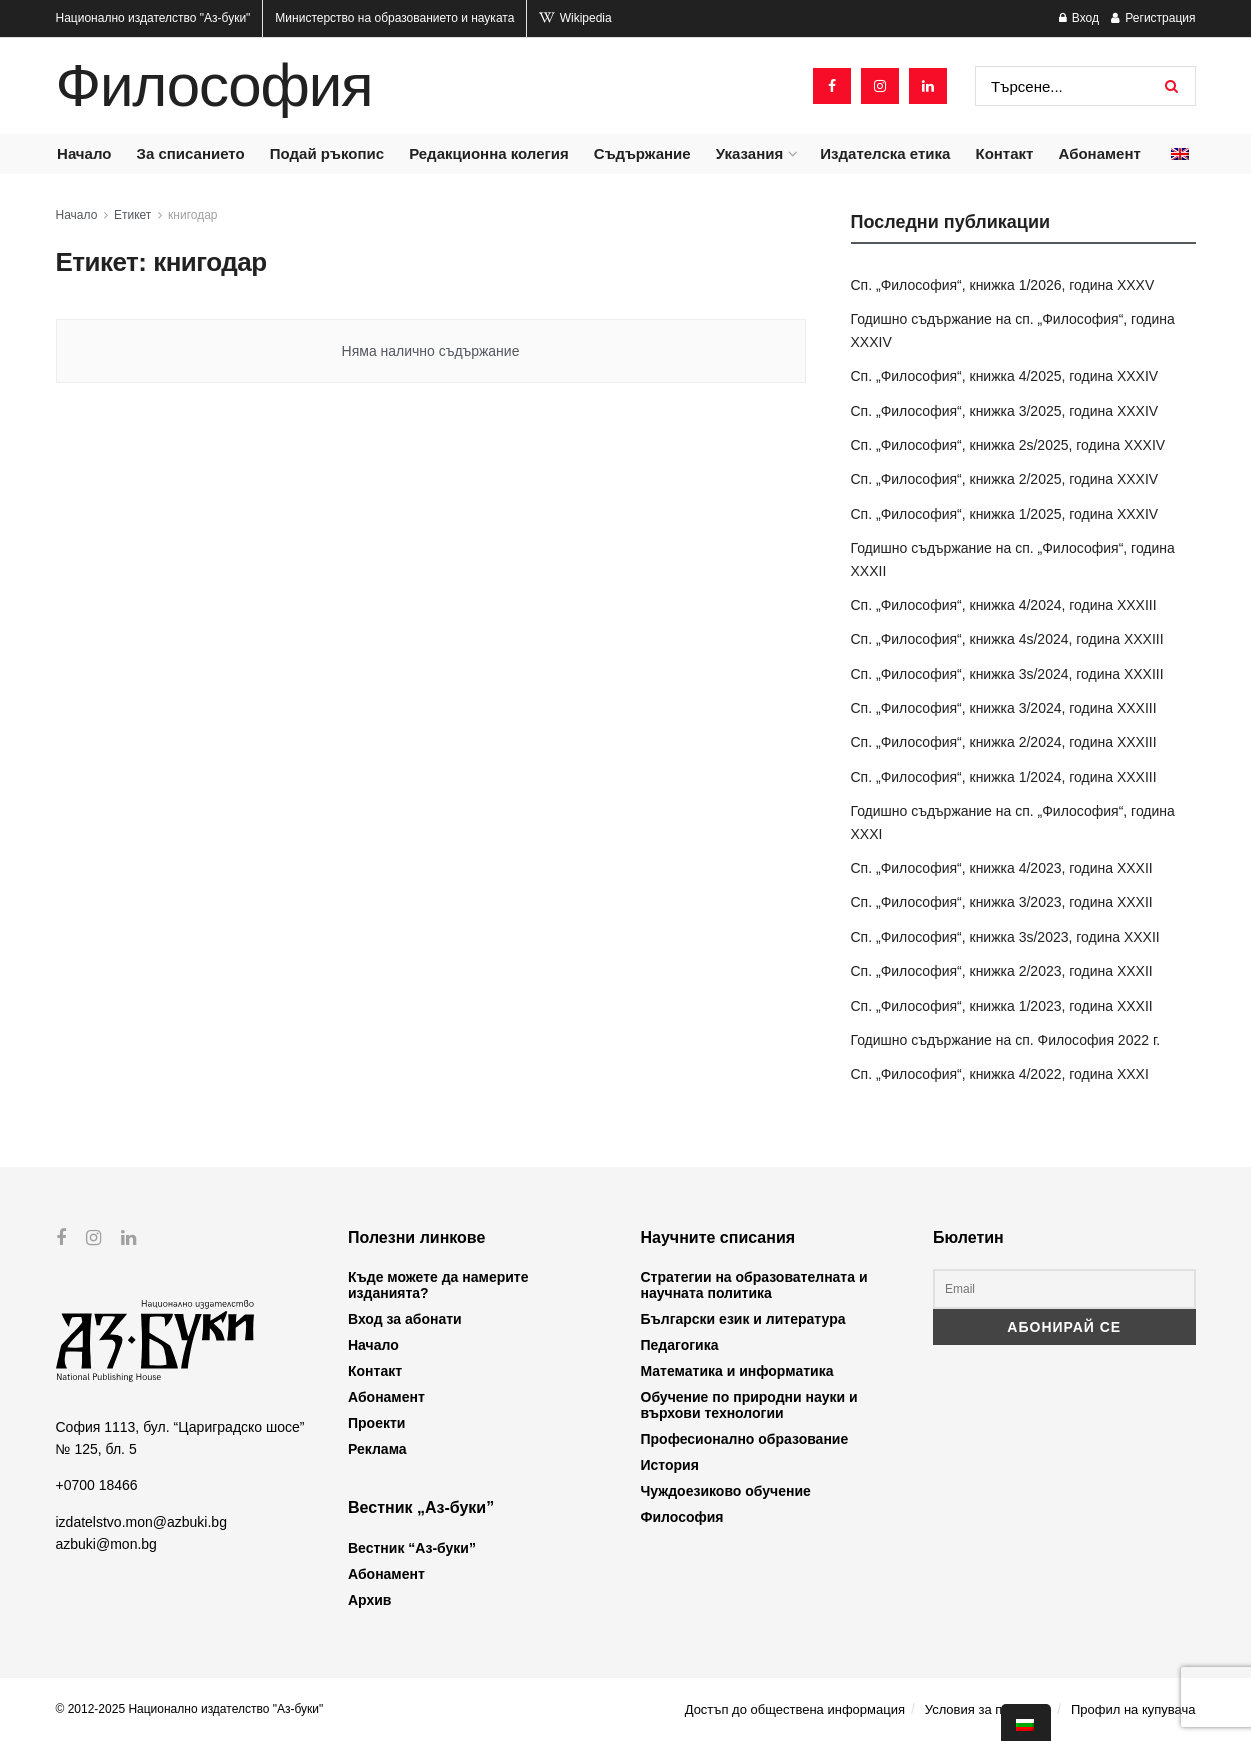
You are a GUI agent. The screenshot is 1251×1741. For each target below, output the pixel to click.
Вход (1079, 18)
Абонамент (1100, 153)
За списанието (191, 153)
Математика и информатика (737, 1371)
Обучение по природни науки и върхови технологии (749, 1405)
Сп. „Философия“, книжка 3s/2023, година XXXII (1005, 937)
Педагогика (680, 1345)
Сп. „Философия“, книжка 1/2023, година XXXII (1002, 1006)
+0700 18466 (97, 1485)
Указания (749, 153)
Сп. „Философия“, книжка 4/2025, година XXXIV (1005, 376)
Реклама (377, 1449)
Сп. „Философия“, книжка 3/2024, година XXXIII (1004, 708)
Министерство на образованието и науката (394, 18)
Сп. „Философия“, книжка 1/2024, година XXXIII (1004, 777)
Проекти (376, 1423)
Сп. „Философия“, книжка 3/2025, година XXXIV (1005, 411)
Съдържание (642, 153)
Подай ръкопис (327, 153)
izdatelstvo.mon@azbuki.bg (141, 1521)
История (670, 1465)
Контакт (1004, 153)
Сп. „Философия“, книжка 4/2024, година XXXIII (1004, 605)
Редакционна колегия (489, 153)
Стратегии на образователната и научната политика (754, 1285)
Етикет (132, 215)
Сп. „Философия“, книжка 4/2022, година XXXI (1000, 1074)
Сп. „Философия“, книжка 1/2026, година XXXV (1003, 285)
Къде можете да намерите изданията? (438, 1285)
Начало (84, 153)
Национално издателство (153, 18)
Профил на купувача (1133, 1709)
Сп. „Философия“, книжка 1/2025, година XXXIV (1005, 514)
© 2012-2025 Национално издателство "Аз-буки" (190, 1709)
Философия (214, 86)
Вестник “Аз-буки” (412, 1548)
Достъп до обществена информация (795, 1709)
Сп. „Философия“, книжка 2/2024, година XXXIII (1004, 742)
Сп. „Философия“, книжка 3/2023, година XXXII (1002, 902)
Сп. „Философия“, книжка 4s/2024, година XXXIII (1007, 639)
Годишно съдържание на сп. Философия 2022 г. (1006, 1040)
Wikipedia (575, 18)
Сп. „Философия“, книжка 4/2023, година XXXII (1002, 868)
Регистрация (1153, 18)
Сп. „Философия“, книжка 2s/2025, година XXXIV (1008, 445)
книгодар (192, 215)
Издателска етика (885, 153)
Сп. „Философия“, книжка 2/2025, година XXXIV (1005, 479)
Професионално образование (745, 1439)
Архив (369, 1600)
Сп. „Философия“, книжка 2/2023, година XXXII (1002, 971)
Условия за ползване (988, 1709)
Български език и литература (743, 1319)
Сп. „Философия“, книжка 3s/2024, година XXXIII (1007, 674)
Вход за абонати (405, 1319)
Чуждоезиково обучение (726, 1491)
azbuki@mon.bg (106, 1544)
